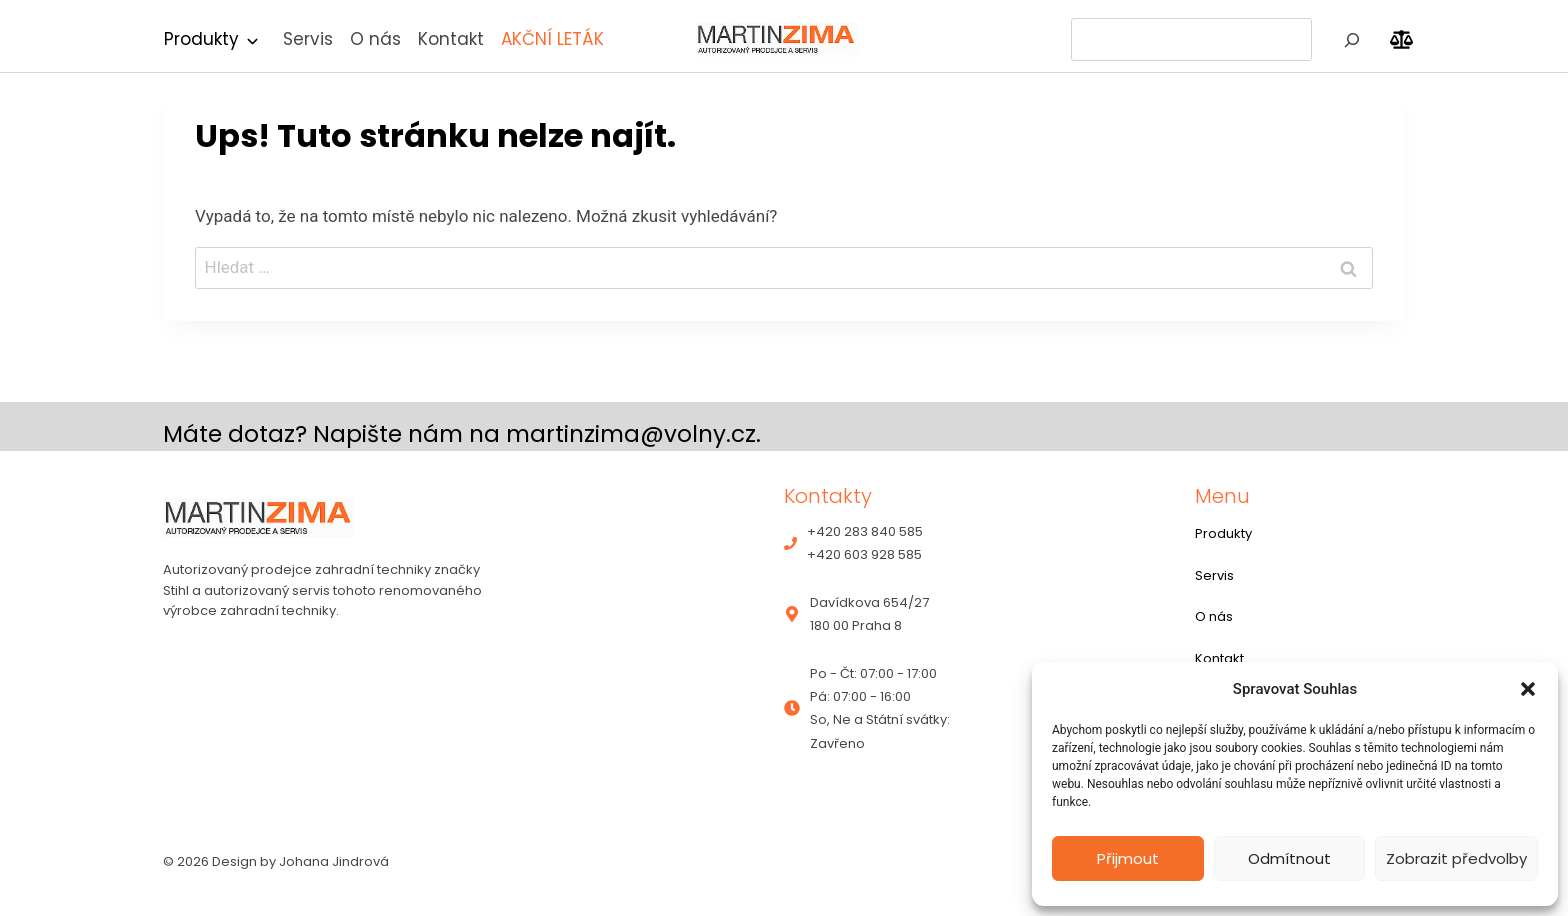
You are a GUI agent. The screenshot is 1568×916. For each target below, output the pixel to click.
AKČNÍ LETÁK (552, 39)
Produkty (201, 39)
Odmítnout (1289, 858)
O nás (375, 39)
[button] (1528, 689)
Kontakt (451, 39)
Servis (308, 39)
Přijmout (1128, 858)
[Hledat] (1352, 39)
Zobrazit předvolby (1456, 858)
